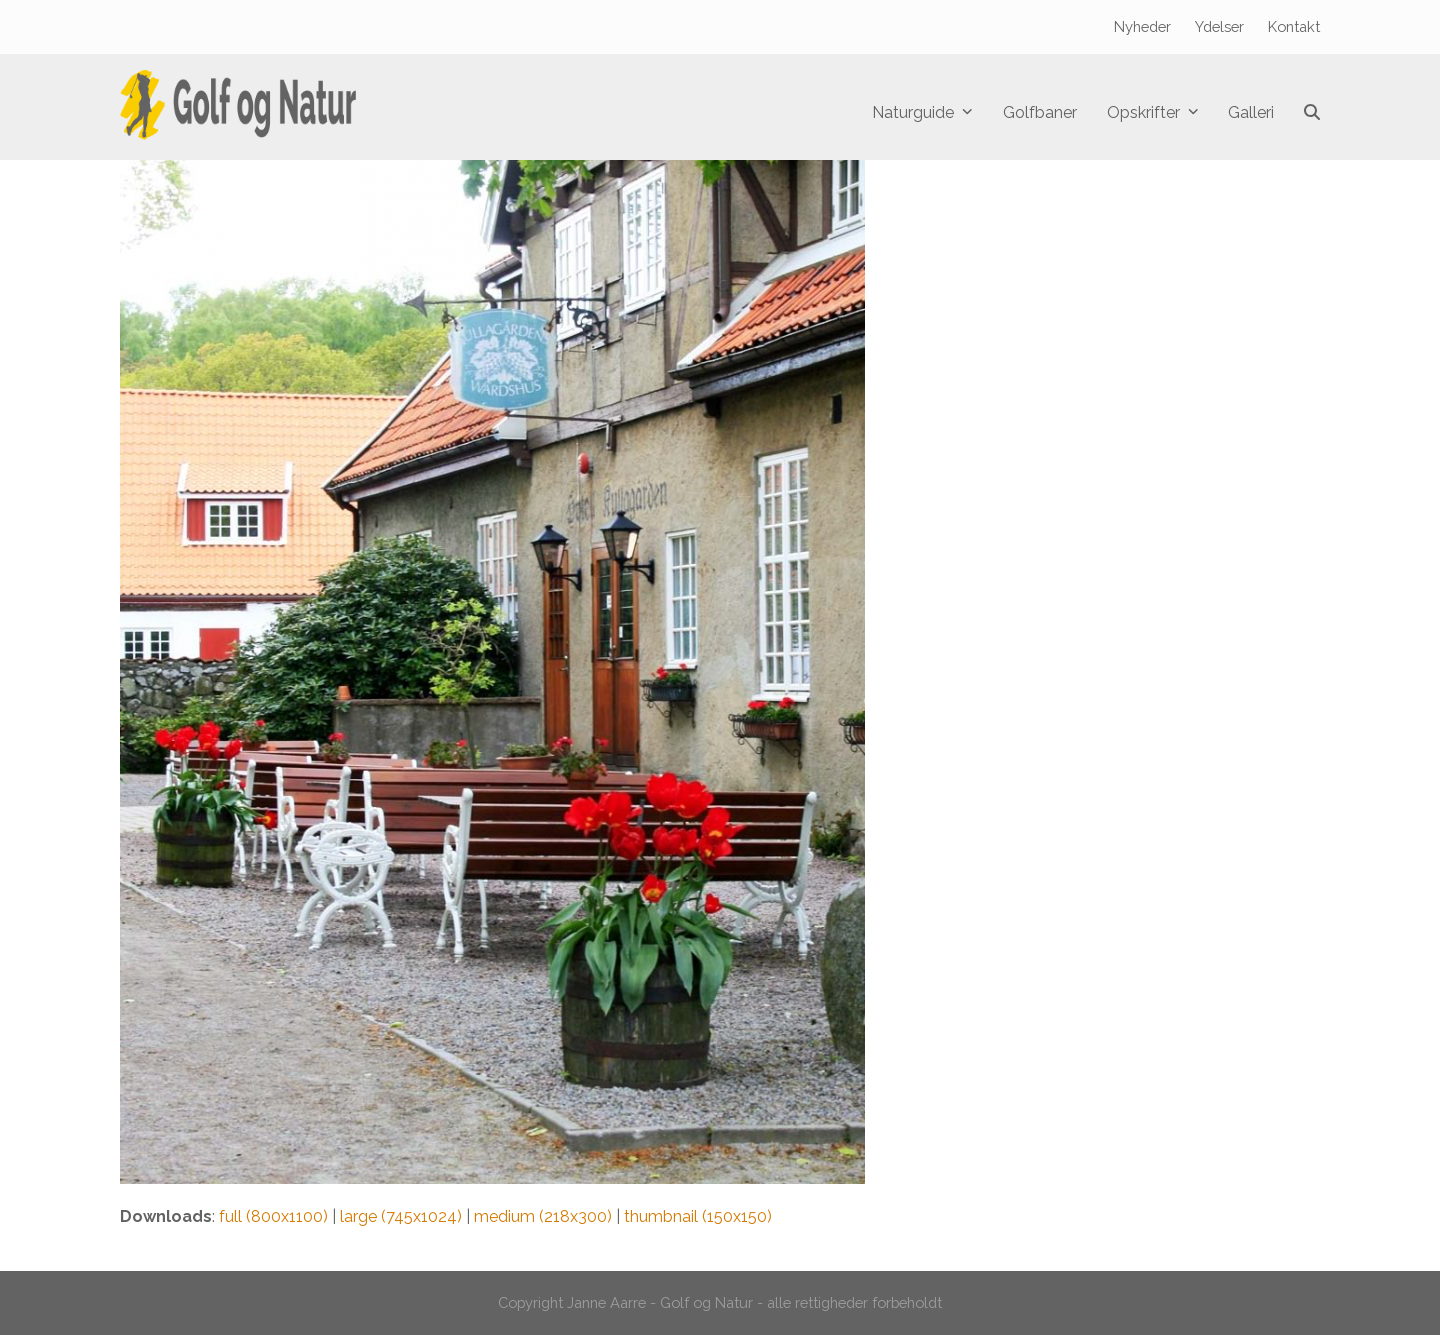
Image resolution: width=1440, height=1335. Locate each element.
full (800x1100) (273, 1216)
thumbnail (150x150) (698, 1216)
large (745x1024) (401, 1216)
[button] (1312, 113)
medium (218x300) (543, 1216)
